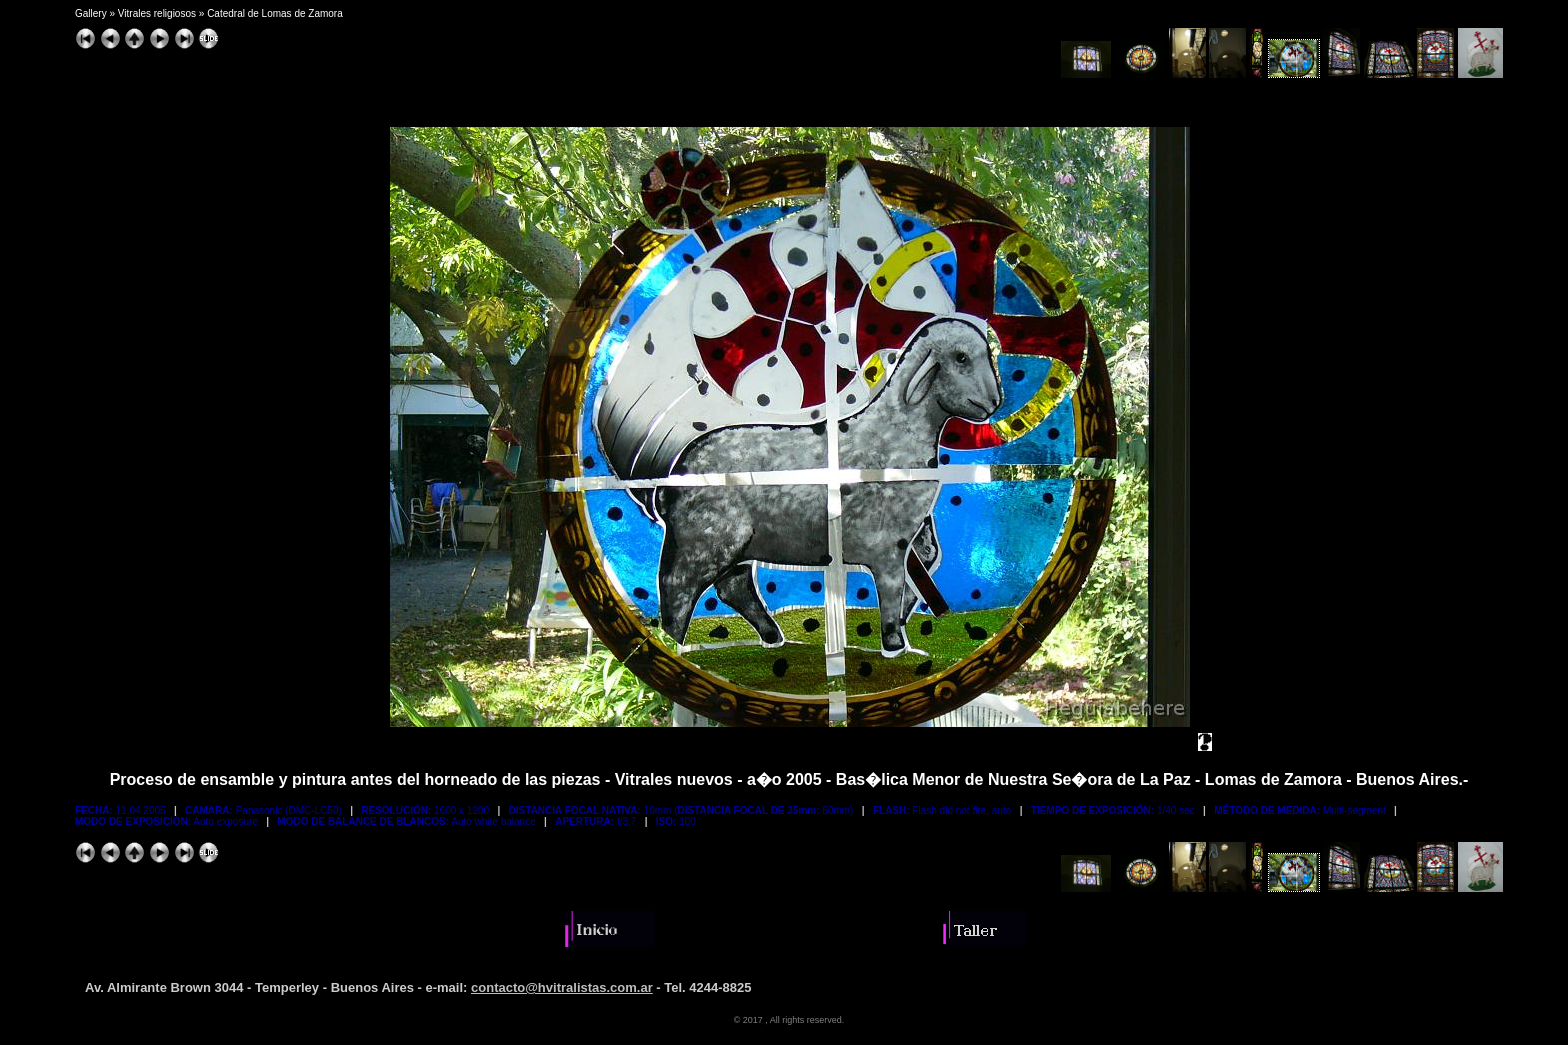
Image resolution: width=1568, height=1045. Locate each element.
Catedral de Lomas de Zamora (275, 13)
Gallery (91, 13)
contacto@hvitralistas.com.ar (562, 987)
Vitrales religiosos (157, 13)
